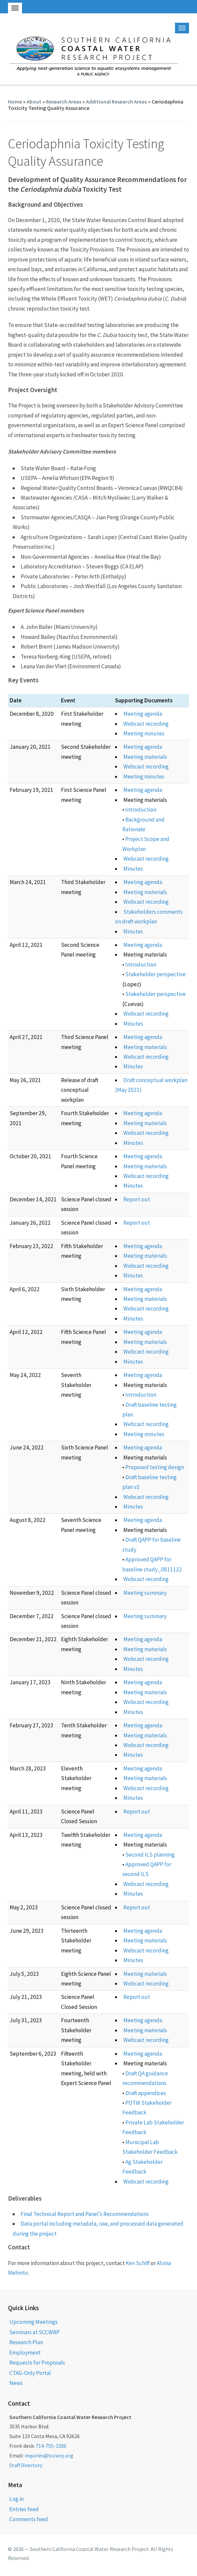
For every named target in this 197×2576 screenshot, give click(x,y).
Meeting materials (145, 756)
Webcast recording (146, 723)
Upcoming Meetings (33, 2322)
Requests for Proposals (37, 2362)
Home (15, 101)
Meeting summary (145, 1592)
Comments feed (28, 2519)
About (34, 101)
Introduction (140, 809)
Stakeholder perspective (155, 974)
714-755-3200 (51, 2445)
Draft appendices (145, 2093)
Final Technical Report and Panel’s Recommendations (85, 2214)
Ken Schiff (138, 2263)
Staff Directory (25, 2465)
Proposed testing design (154, 1467)
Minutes (133, 868)
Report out (136, 1199)
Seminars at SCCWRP (34, 2332)
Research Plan (26, 2342)
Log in (16, 2499)
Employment (25, 2352)
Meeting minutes (143, 733)
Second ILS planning (150, 1854)
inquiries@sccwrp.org (49, 2455)
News (16, 2383)
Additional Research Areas (116, 101)
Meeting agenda (142, 713)
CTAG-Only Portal (30, 2373)
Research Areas (63, 101)
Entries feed (24, 2509)
